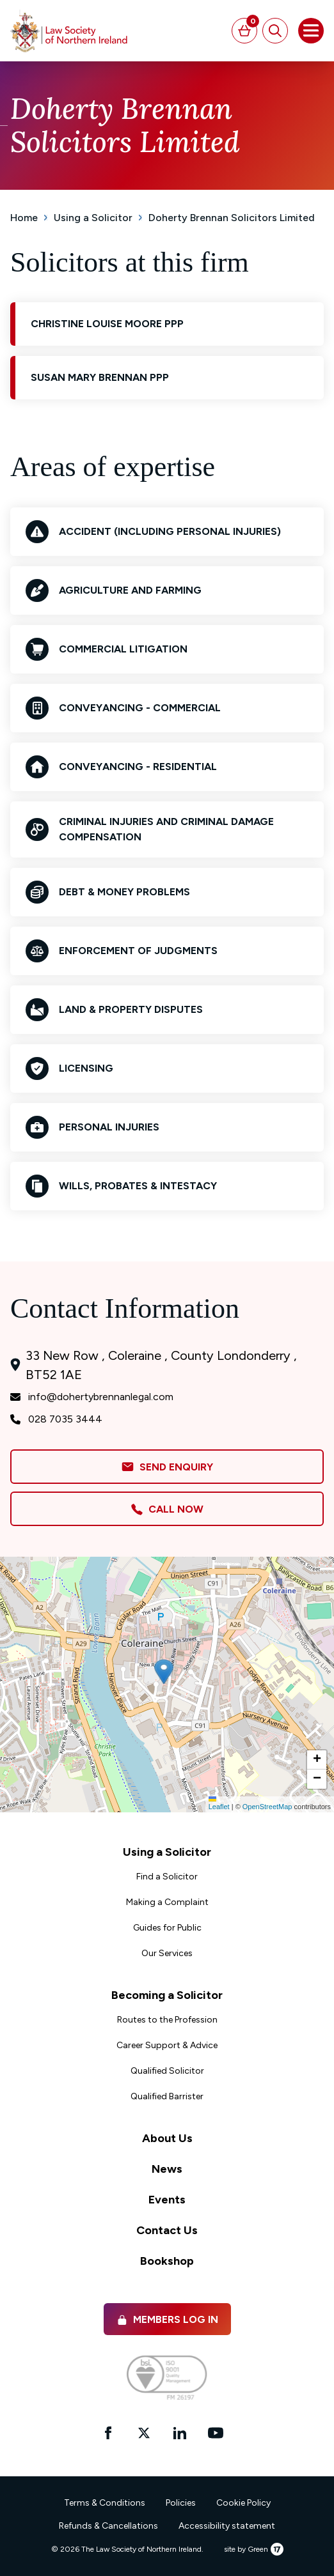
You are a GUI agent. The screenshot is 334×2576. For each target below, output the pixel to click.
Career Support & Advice (167, 2045)
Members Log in (167, 2319)
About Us (167, 2138)
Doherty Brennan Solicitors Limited (231, 218)
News (167, 2169)
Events (167, 2200)
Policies (181, 2502)
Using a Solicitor (93, 218)
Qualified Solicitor (167, 2070)
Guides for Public (167, 1927)
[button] (163, 1672)
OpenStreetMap (267, 1806)
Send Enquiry (167, 1467)
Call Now (167, 1509)
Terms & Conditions (104, 2502)
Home (24, 218)
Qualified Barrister (167, 2096)
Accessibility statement (227, 2525)
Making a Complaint (167, 1902)
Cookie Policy (243, 2502)
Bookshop (167, 2261)
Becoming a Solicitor (167, 1995)
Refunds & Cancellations (108, 2525)
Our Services (167, 1953)
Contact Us (167, 2230)
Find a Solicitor (167, 1876)
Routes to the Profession (167, 2019)
